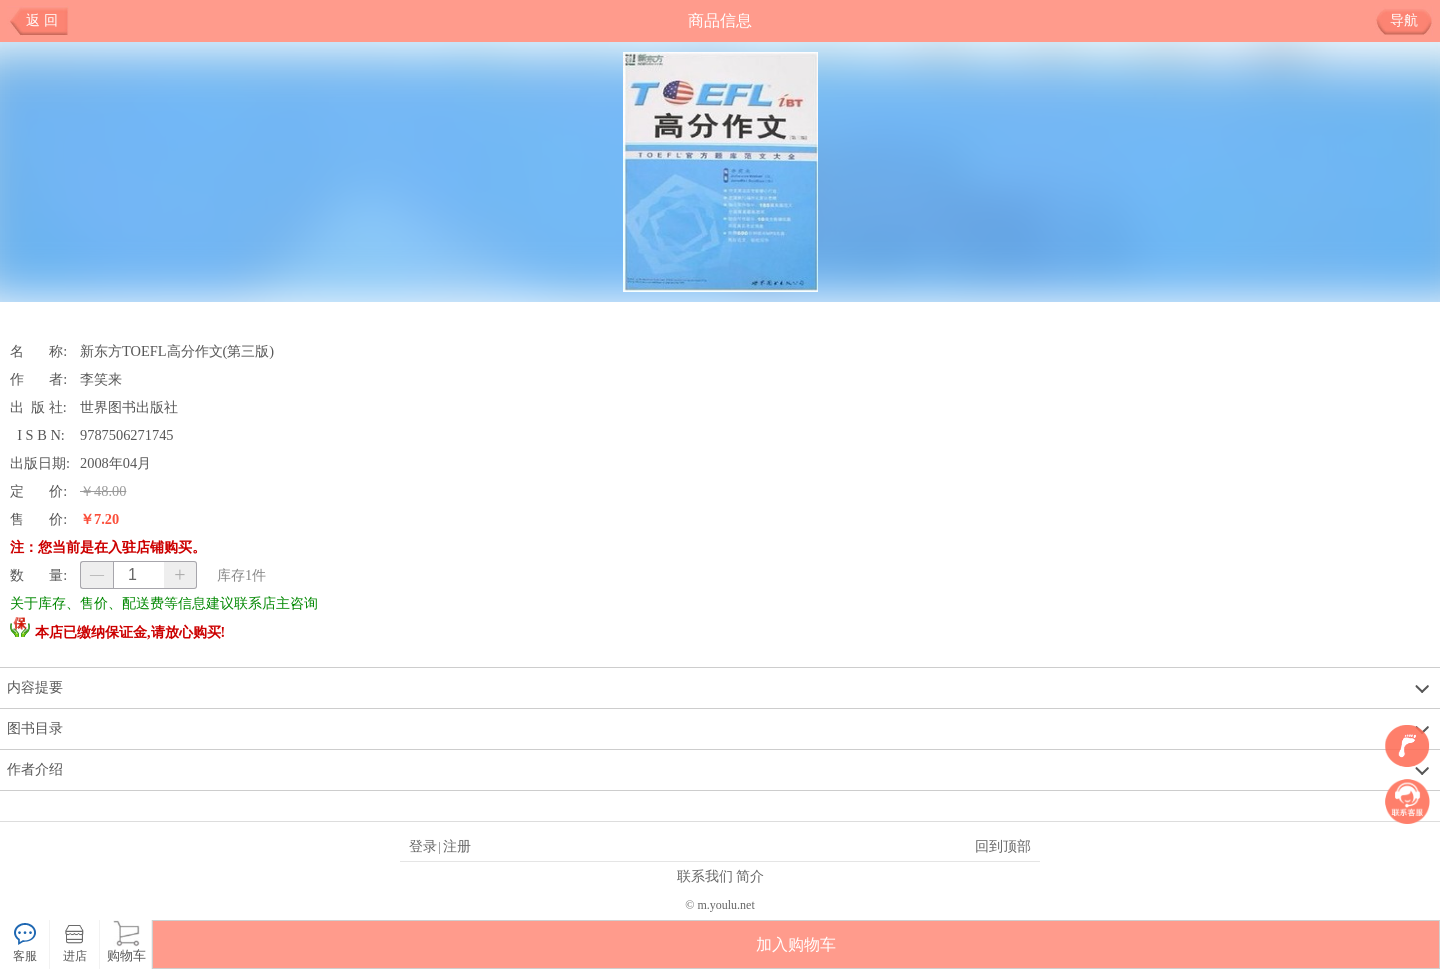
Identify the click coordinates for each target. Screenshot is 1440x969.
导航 (1411, 21)
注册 (457, 846)
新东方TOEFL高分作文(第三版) (177, 351)
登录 (423, 846)
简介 (750, 876)
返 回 (42, 20)
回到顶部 (1003, 846)
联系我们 (705, 876)
